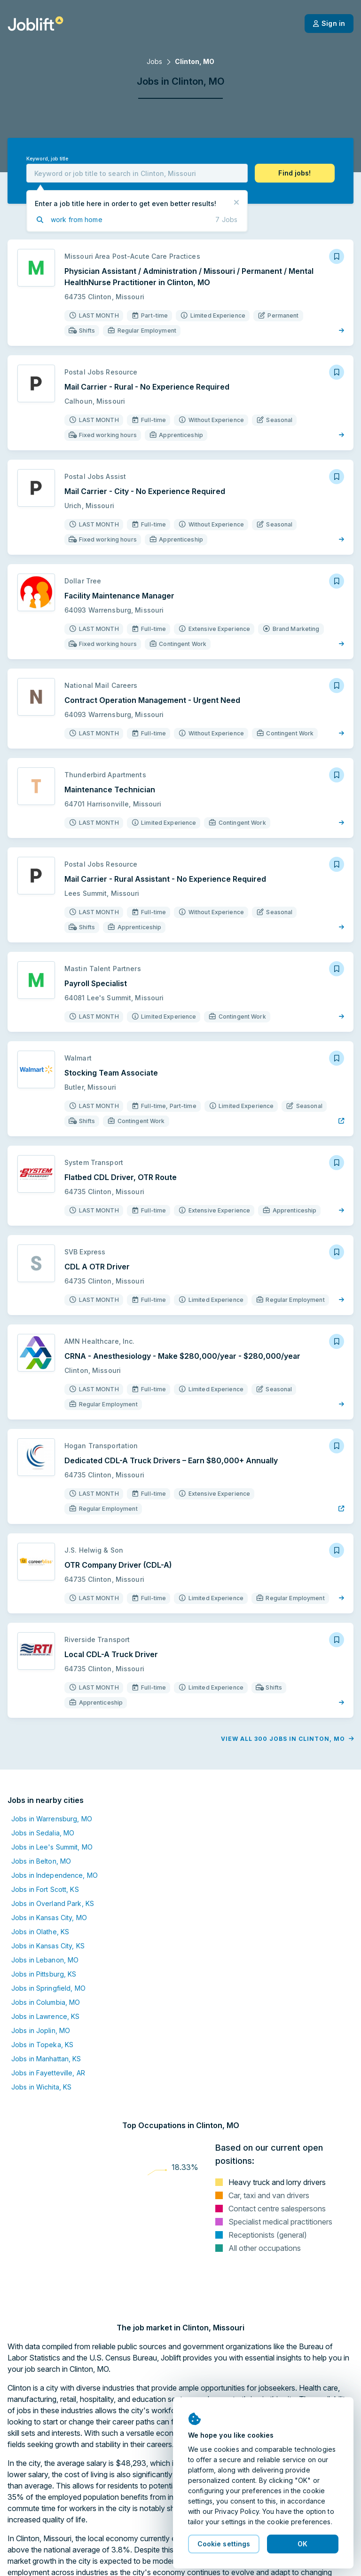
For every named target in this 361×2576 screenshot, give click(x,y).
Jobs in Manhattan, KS (46, 2059)
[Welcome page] (35, 23)
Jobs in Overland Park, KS (52, 1903)
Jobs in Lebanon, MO (44, 1960)
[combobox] (137, 173)
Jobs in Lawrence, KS (45, 2016)
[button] (295, 173)
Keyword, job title (47, 159)
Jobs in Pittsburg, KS (44, 1974)
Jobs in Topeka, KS (42, 2045)
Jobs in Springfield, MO (48, 1988)
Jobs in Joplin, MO (40, 2030)
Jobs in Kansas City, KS (48, 1946)
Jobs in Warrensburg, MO (51, 1819)
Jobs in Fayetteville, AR (48, 2073)
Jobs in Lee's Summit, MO (52, 1847)
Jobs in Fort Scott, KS (45, 1889)
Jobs (154, 61)
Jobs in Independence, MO (54, 1875)
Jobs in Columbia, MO (45, 2002)
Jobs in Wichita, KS (41, 2087)
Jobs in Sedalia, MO (42, 1833)
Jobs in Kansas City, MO (49, 1918)
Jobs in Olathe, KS (40, 1932)
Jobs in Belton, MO (41, 1861)
